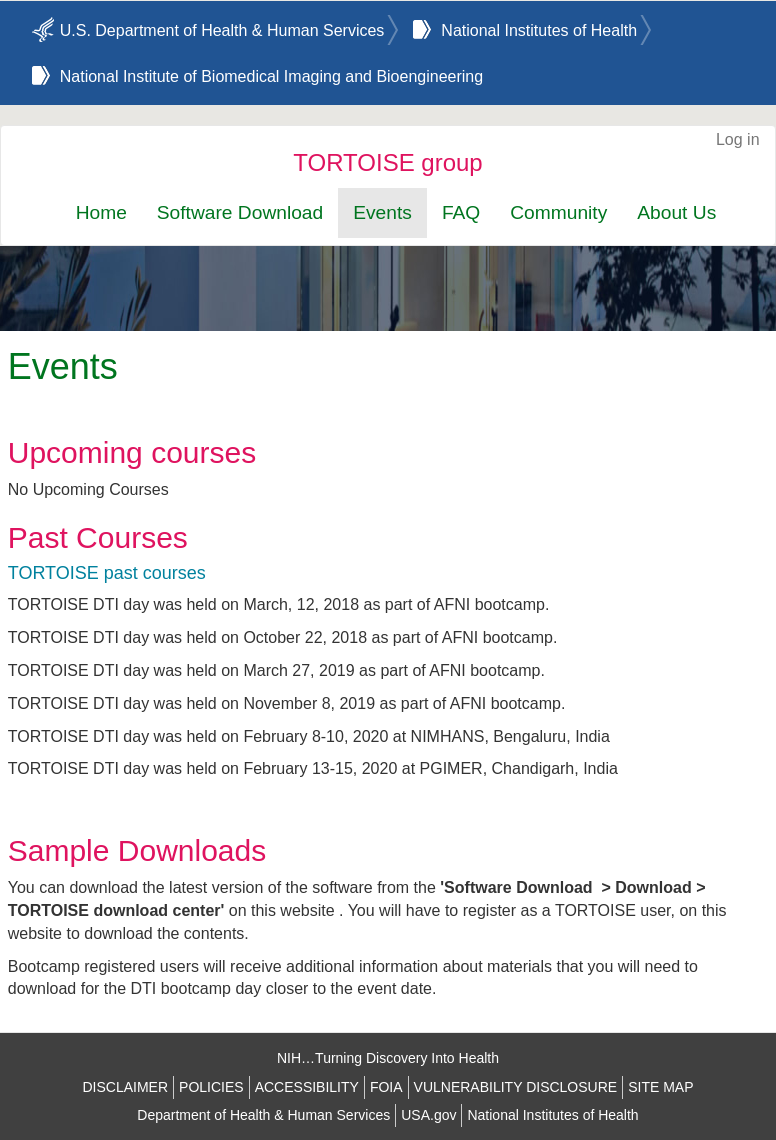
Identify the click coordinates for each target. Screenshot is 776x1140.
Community (558, 212)
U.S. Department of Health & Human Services (222, 30)
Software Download (240, 212)
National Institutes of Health (539, 30)
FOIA (386, 1087)
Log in (738, 139)
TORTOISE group (387, 162)
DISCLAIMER (125, 1087)
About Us (676, 212)
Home (101, 212)
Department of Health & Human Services (263, 1115)
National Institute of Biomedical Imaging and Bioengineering (271, 76)
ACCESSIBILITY (307, 1087)
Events (382, 212)
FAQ (461, 212)
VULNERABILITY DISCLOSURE (516, 1087)
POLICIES (211, 1087)
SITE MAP (660, 1087)
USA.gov (428, 1115)
